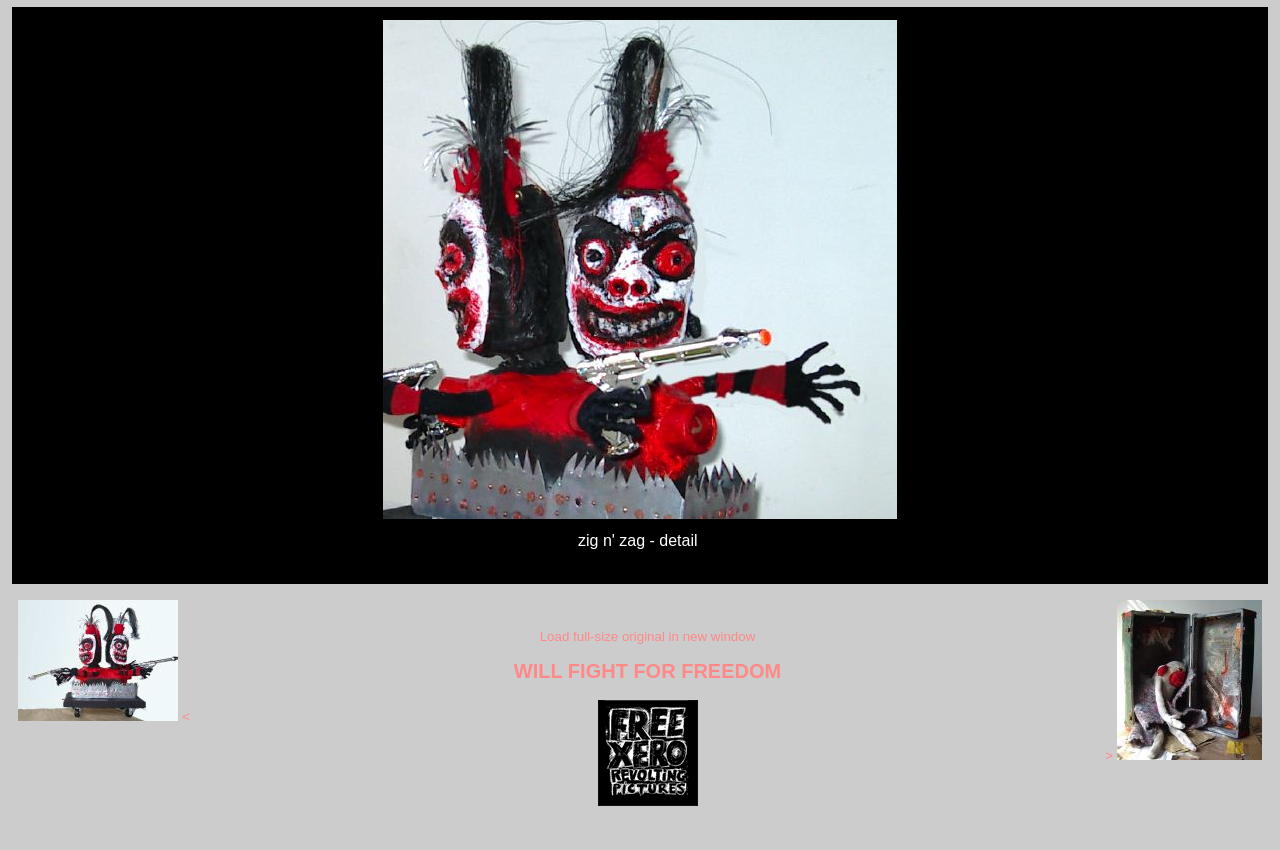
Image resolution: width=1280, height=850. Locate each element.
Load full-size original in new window (648, 636)
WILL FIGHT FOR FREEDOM (647, 671)
